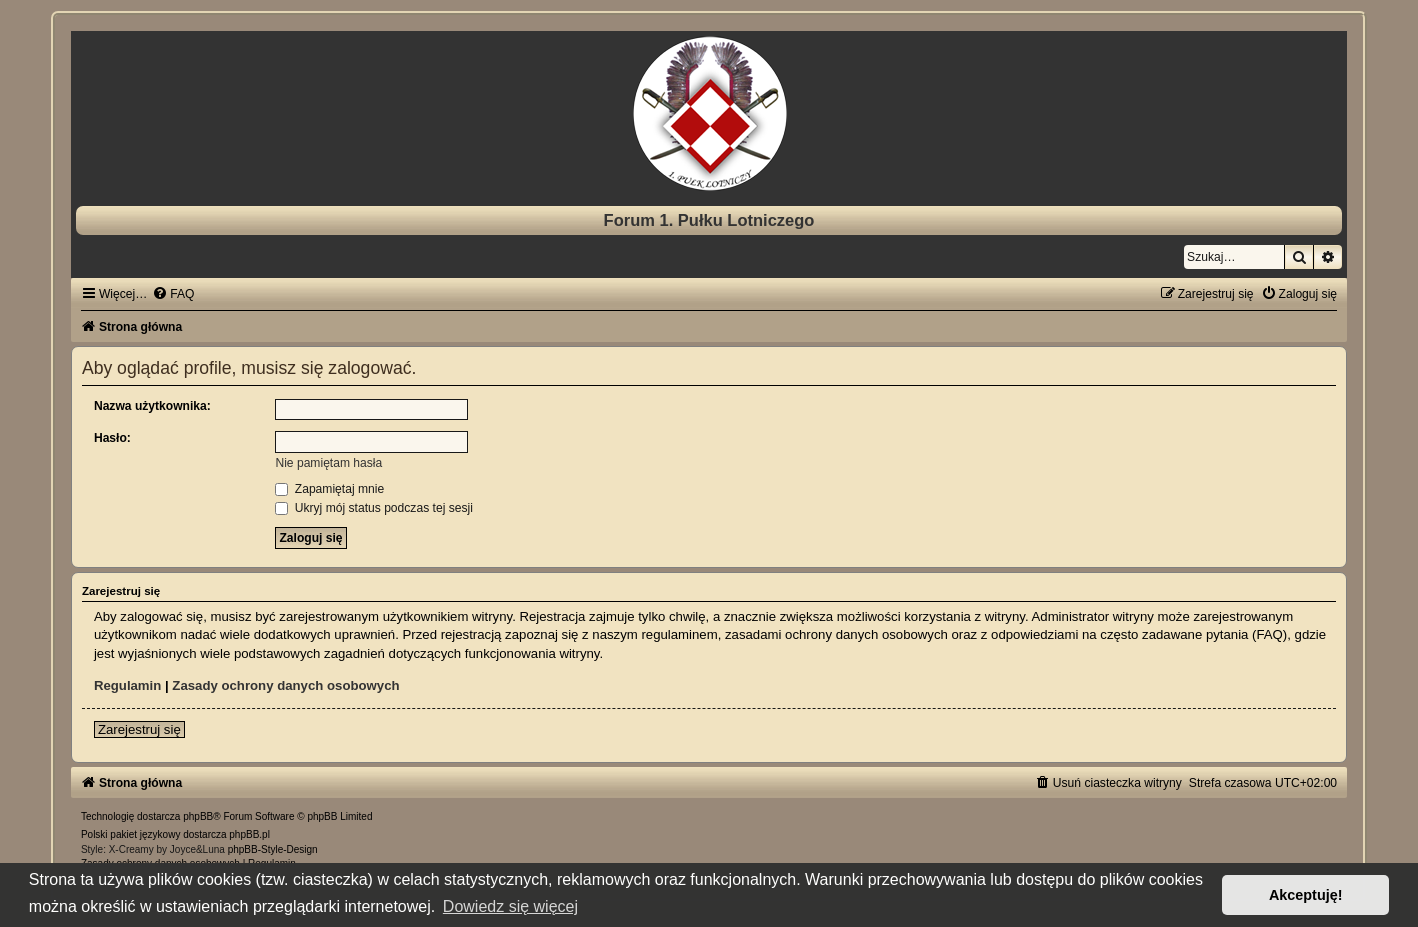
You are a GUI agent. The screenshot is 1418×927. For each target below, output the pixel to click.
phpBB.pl (249, 834)
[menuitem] (173, 294)
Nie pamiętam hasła (328, 463)
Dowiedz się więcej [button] (510, 906)
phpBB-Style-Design (273, 849)
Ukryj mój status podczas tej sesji (373, 508)
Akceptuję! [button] (1306, 895)
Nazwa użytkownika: (152, 406)
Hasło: (112, 438)
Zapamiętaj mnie (329, 489)
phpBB (198, 816)
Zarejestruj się (139, 729)
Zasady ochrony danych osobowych (285, 685)
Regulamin (127, 685)
